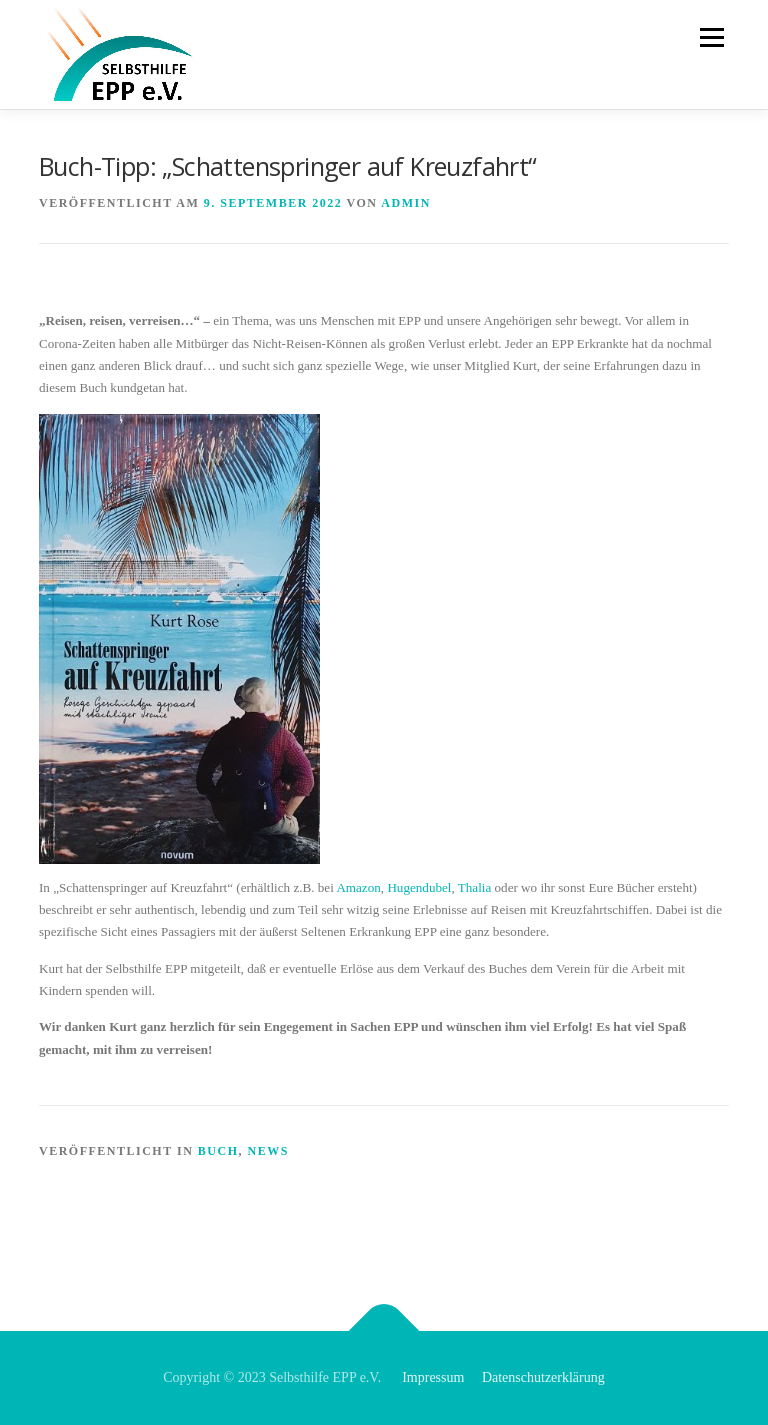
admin (406, 203)
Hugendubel (419, 887)
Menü (709, 37)
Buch (218, 1151)
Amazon (358, 887)
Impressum (433, 1377)
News (267, 1151)
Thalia (474, 887)
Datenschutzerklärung (543, 1377)
